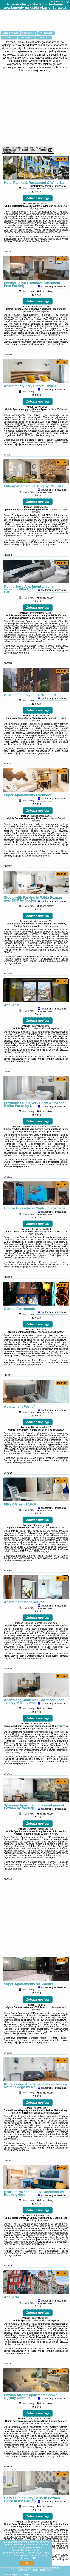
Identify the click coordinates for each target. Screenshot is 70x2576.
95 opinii (62, 787)
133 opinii (50, 1688)
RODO (33, 2558)
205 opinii (46, 1246)
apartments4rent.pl (59, 1)
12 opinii (45, 2029)
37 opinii (60, 899)
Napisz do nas (45, 2570)
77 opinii (64, 555)
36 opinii (36, 334)
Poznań (61, 158)
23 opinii (50, 675)
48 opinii (61, 2214)
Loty (9, 37)
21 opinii (45, 1912)
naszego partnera (40, 252)
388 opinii (45, 1132)
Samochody (26, 37)
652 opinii (62, 444)
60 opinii (53, 1798)
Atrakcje (43, 37)
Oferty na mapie (29, 33)
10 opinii (45, 1018)
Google (8, 2544)
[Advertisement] (35, 109)
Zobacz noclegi (37, 209)
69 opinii (50, 1579)
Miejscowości (46, 33)
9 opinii (35, 2450)
